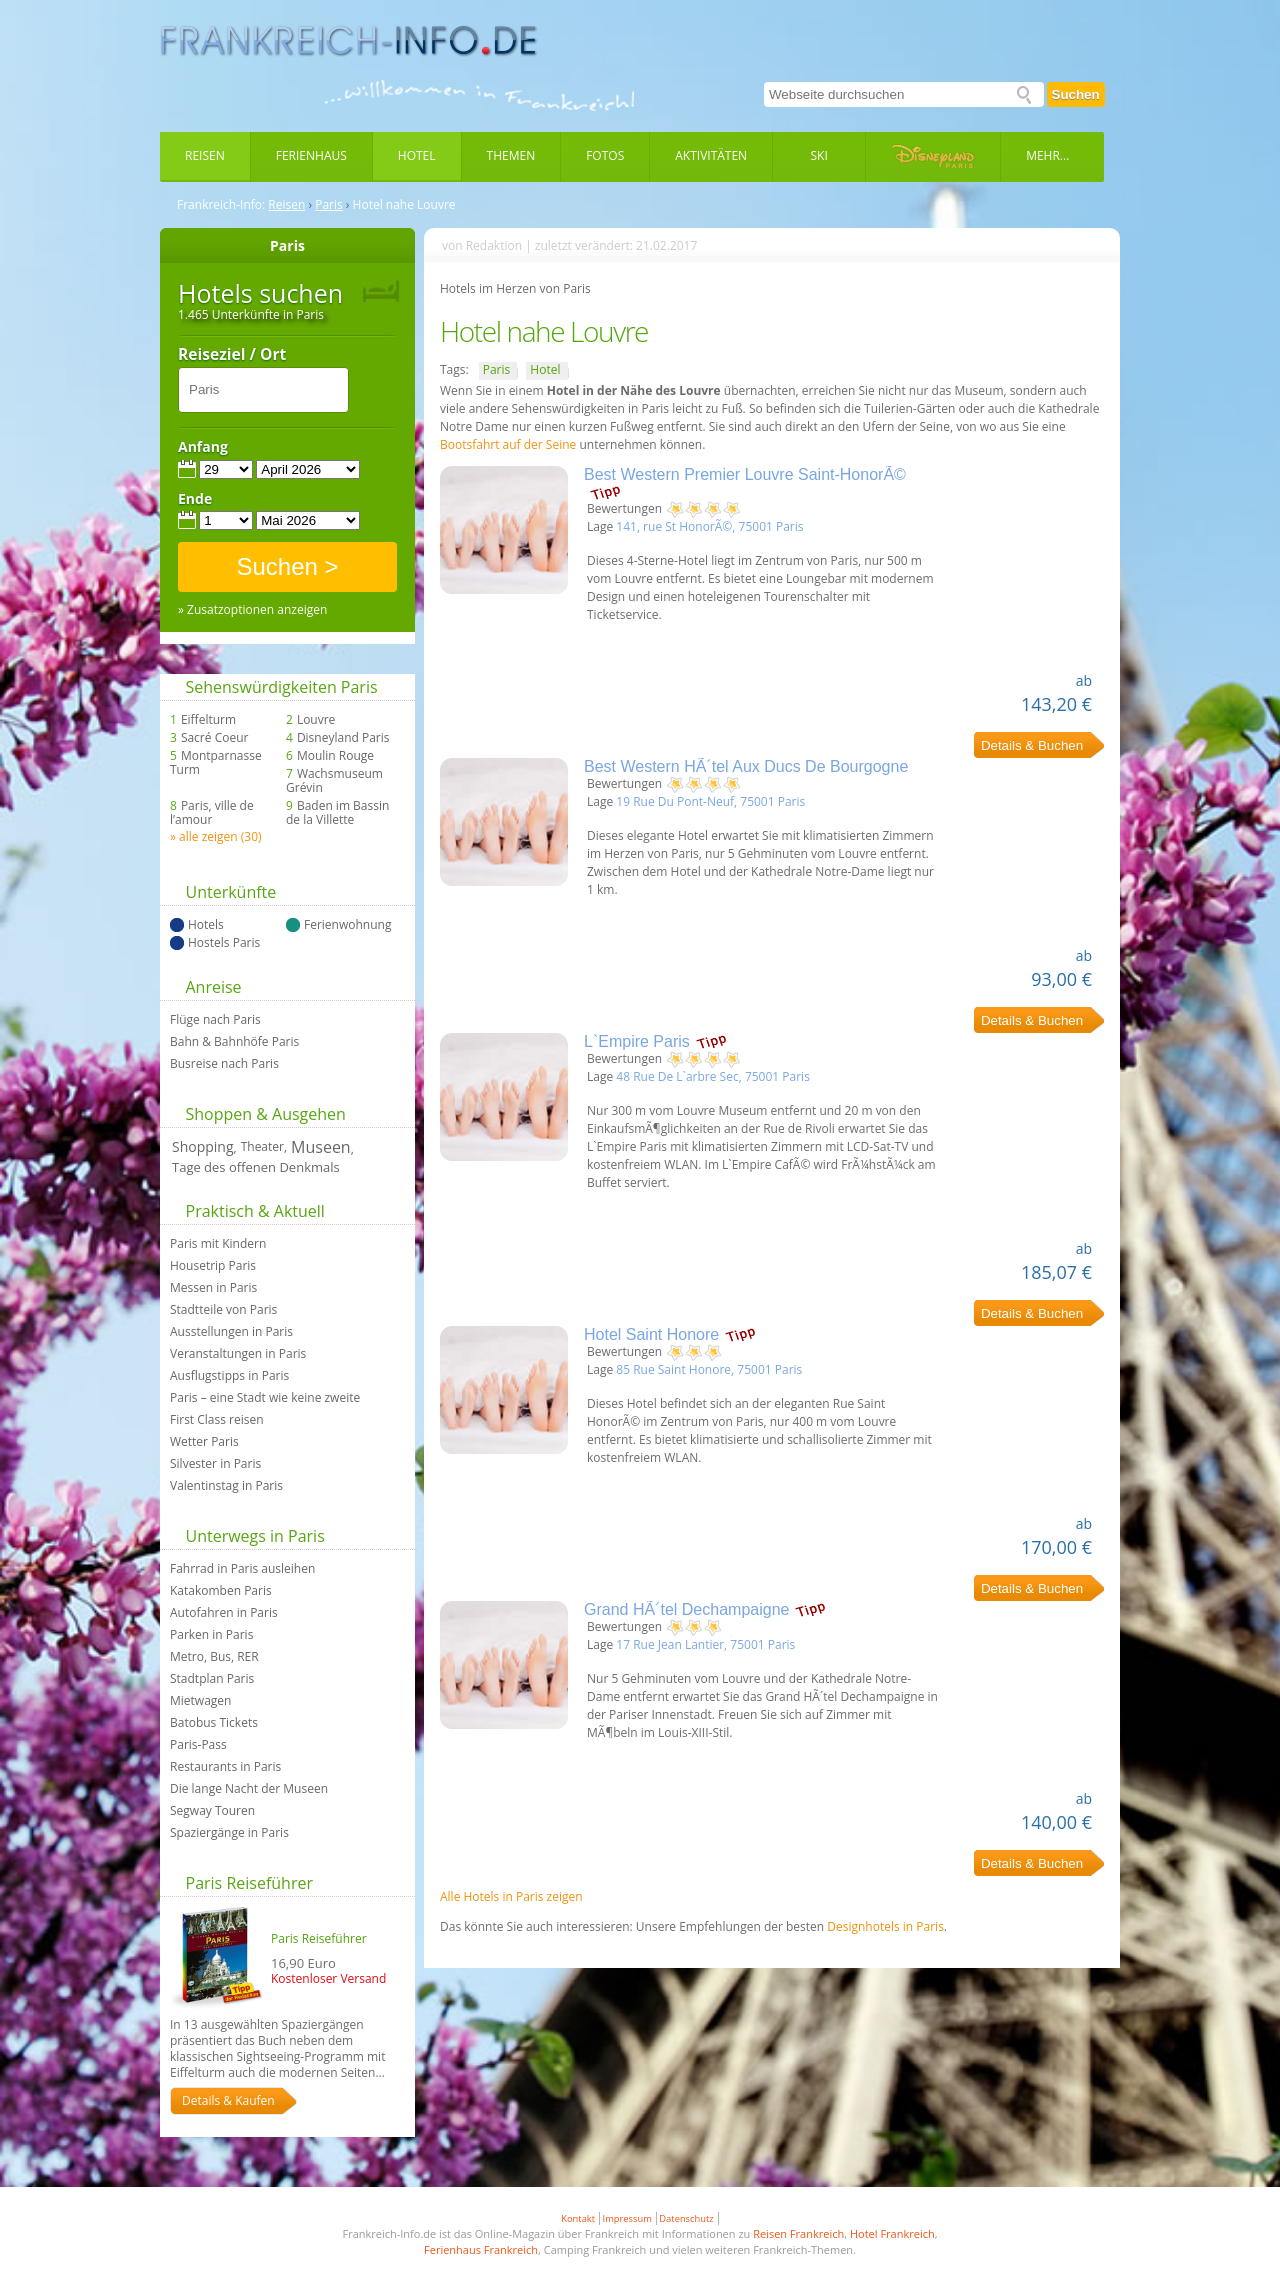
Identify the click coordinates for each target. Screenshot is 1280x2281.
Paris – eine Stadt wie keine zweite (265, 1398)
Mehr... (1047, 155)
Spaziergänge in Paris (229, 1833)
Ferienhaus (311, 155)
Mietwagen (200, 1701)
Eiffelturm (208, 720)
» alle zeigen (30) (216, 836)
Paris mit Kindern (218, 1244)
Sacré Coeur (215, 738)
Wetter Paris (204, 1442)
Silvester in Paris (215, 1464)
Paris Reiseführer (249, 1883)
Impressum (627, 2218)
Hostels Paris (224, 943)
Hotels (206, 925)
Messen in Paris (213, 1288)
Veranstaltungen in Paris (238, 1354)
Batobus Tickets (214, 1723)
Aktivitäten (711, 155)
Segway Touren (212, 1811)
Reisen (205, 155)
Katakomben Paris (221, 1591)
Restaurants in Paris (225, 1767)
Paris (329, 205)
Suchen (1076, 94)
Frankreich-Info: (221, 205)
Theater (262, 1146)
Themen (511, 155)
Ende (195, 499)
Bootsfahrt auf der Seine (509, 444)
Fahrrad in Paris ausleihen (242, 1569)
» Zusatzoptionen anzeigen (252, 610)
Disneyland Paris (343, 738)
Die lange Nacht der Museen (249, 1789)
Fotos (605, 155)
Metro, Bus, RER (214, 1657)
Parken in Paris (211, 1635)
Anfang (203, 447)
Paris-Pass (198, 1745)
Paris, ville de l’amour (212, 813)
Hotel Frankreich (892, 2233)
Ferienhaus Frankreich (481, 2249)
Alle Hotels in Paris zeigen (511, 1896)
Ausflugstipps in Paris (229, 1376)
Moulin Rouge (335, 756)
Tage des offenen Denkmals (256, 1167)
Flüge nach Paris (215, 1020)
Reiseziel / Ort (232, 355)
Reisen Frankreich (798, 2233)
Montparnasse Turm (216, 763)
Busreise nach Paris (224, 1064)
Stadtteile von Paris (223, 1310)
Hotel (417, 155)
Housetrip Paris (213, 1266)
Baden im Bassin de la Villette (337, 813)
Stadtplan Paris (212, 1679)
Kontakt (578, 2218)
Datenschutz (686, 2218)
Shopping (203, 1146)
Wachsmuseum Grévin (334, 781)
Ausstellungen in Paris (231, 1332)
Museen (321, 1147)
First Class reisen (217, 1420)
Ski (819, 155)
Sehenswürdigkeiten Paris (282, 687)
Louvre (316, 720)
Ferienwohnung (347, 925)
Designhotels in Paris (885, 1926)
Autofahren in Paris (224, 1613)
